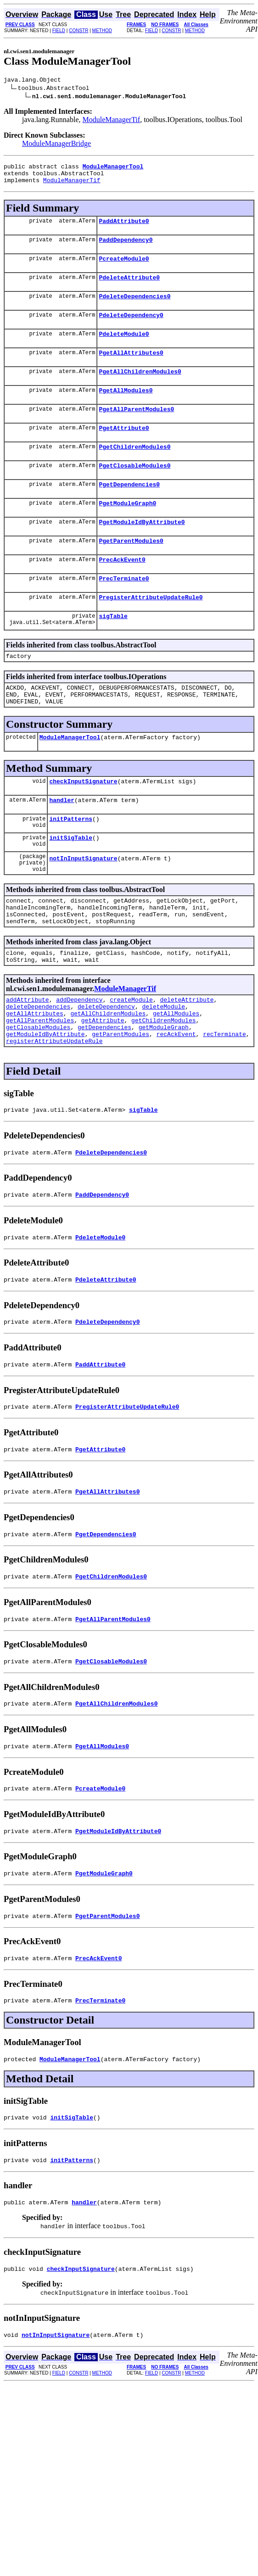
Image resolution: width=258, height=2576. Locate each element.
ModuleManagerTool (70, 779)
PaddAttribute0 (124, 227)
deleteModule (163, 1069)
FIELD (58, 30)
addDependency (79, 1061)
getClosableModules (38, 1094)
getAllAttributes (34, 1078)
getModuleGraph (164, 1094)
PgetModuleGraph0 (127, 530)
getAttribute (102, 1086)
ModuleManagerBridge (56, 145)
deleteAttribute (186, 1061)
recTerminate (224, 1102)
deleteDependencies (38, 1069)
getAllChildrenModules (108, 1078)
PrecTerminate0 (124, 611)
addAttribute (27, 1061)
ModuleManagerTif (111, 121)
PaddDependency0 (125, 248)
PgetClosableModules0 (134, 490)
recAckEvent (176, 1102)
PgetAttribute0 (124, 450)
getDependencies (104, 1094)
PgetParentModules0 (131, 571)
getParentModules (120, 1102)
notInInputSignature (83, 909)
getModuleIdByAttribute (45, 1102)
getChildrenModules (163, 1086)
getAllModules (176, 1078)
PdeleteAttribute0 (129, 288)
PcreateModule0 (124, 268)
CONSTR (78, 30)
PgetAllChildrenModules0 (140, 389)
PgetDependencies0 (129, 510)
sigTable (113, 651)
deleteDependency (106, 1069)
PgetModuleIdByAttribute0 (142, 550)
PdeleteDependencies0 (134, 308)
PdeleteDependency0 (131, 328)
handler (61, 845)
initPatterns (70, 865)
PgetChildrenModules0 (134, 470)
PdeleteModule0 (124, 349)
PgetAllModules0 (125, 409)
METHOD (102, 30)
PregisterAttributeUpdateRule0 (150, 631)
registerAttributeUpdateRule (54, 1111)
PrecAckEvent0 (122, 591)
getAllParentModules (40, 1086)
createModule (131, 1061)
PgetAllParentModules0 (136, 429)
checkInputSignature (83, 825)
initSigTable (70, 885)
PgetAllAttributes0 (131, 369)
